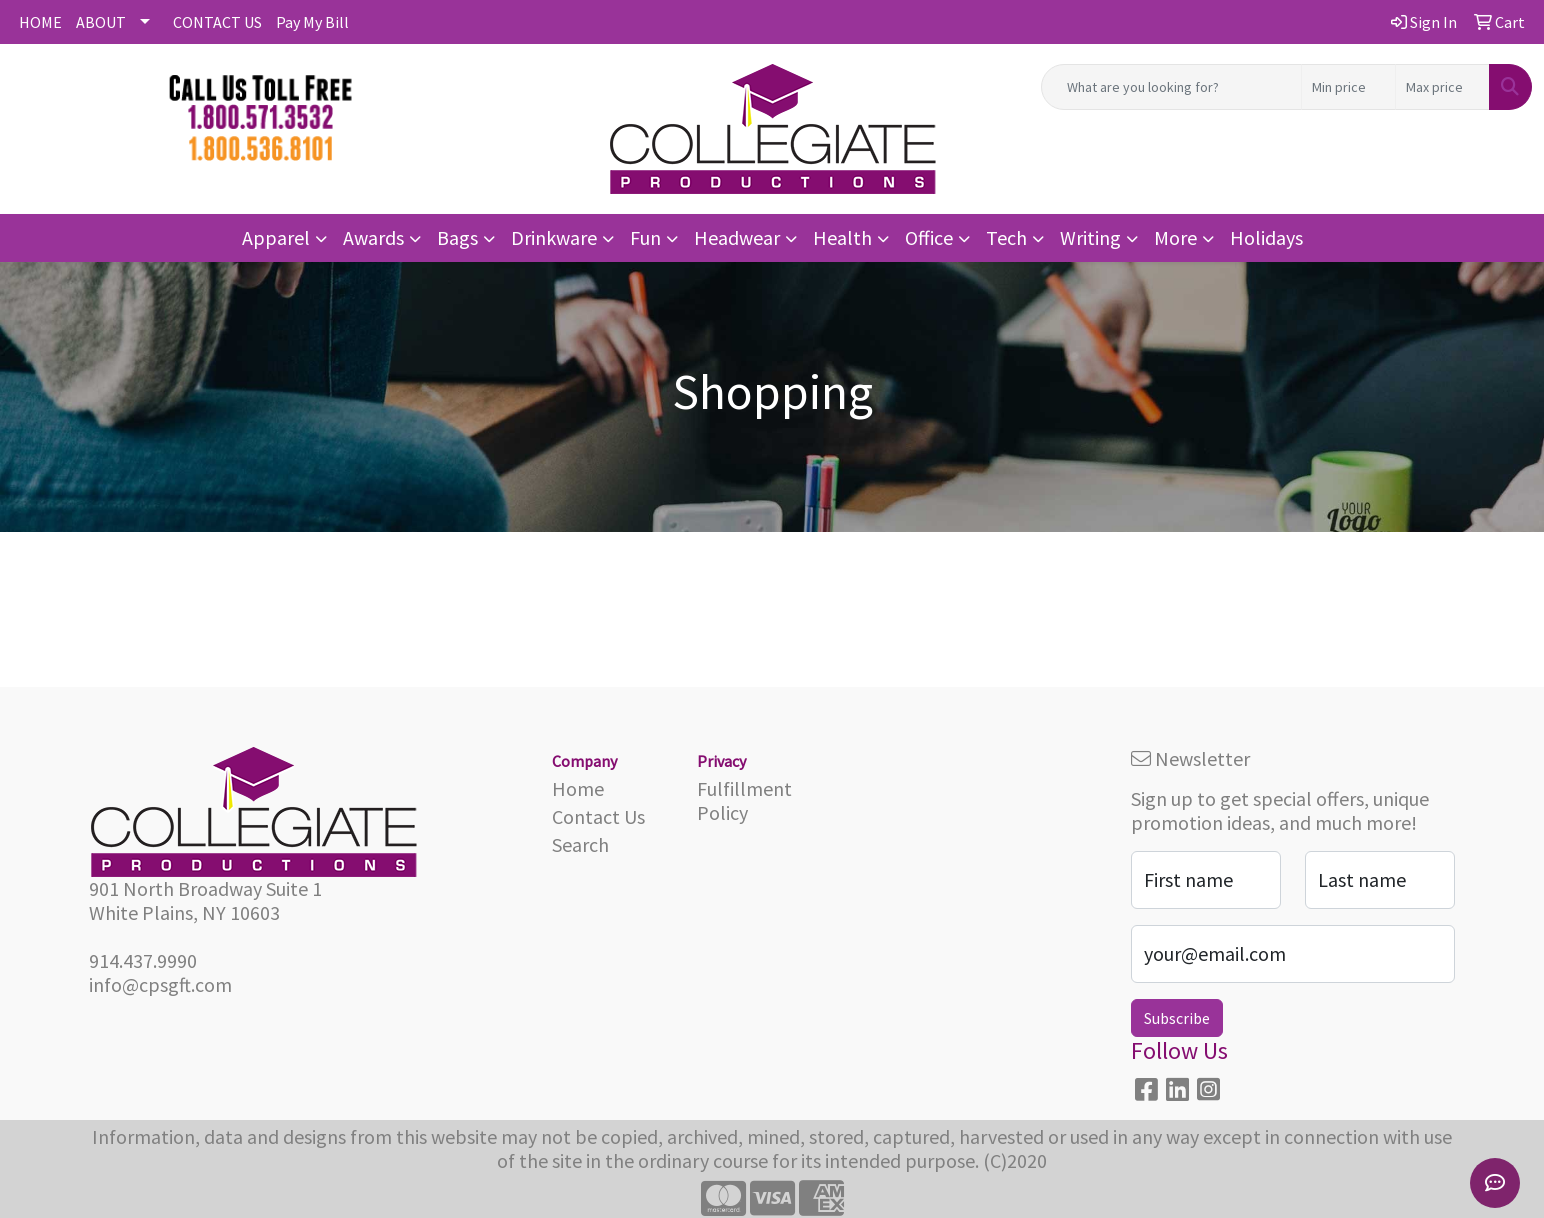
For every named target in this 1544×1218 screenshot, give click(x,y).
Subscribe (1177, 1018)
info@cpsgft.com (160, 984)
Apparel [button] (276, 237)
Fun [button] (645, 237)
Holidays (1266, 237)
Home (578, 788)
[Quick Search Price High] (1442, 87)
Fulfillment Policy (744, 800)
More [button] (1175, 237)
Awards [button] (373, 237)
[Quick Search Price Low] (1348, 87)
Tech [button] (1006, 237)
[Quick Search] (1171, 87)
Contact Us (598, 816)
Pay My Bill (312, 22)
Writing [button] (1090, 237)
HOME (40, 22)
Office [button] (929, 237)
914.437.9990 (143, 960)
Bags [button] (457, 237)
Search (580, 844)
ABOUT (101, 22)
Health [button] (842, 237)
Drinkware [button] (554, 237)
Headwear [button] (737, 237)
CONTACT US (217, 22)
